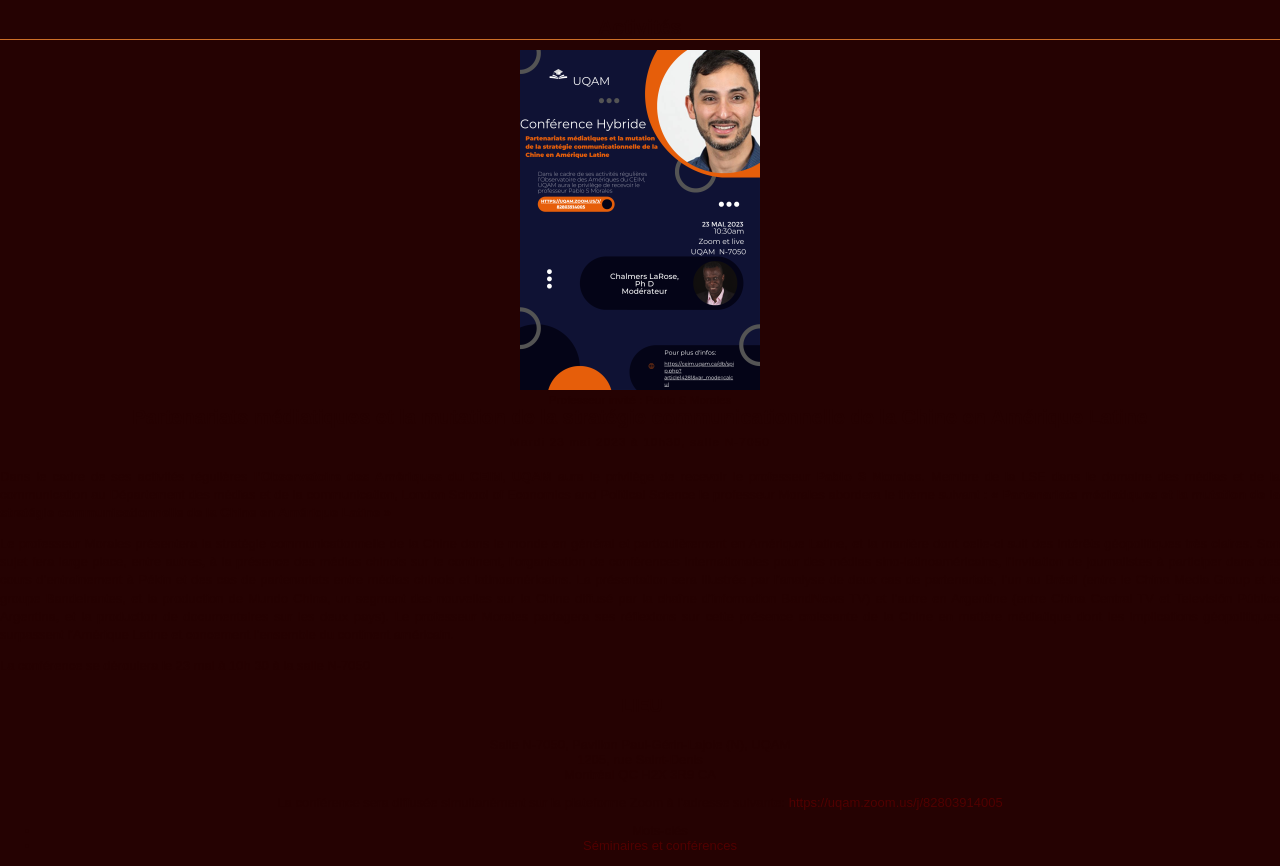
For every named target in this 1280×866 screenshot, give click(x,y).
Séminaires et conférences (660, 845)
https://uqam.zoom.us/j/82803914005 (896, 802)
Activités (639, 27)
